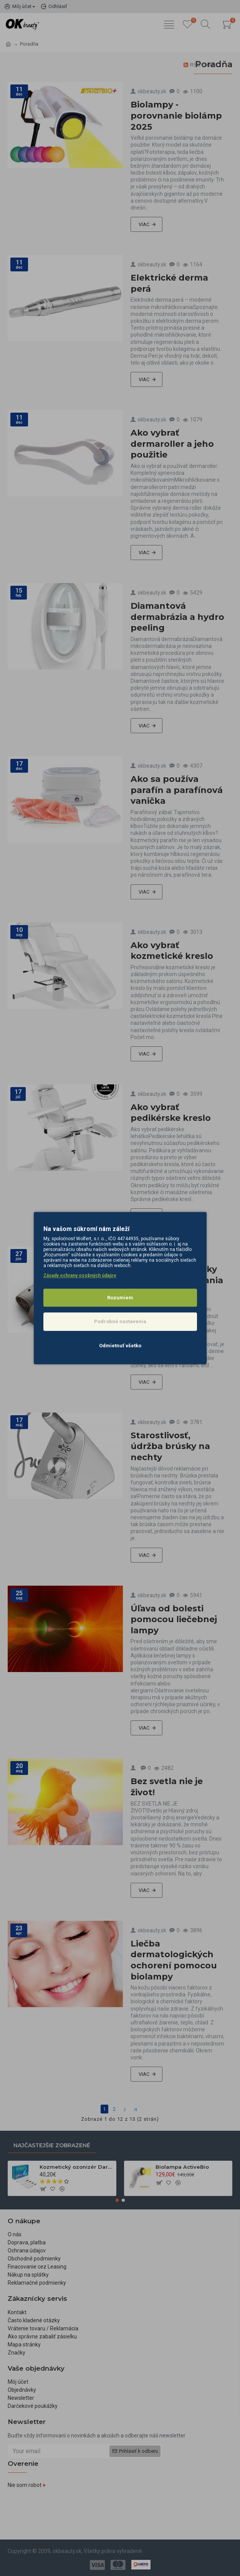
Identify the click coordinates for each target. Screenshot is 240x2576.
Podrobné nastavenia (120, 1321)
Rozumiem (120, 1297)
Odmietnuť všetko (120, 1345)
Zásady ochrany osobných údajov (79, 1275)
